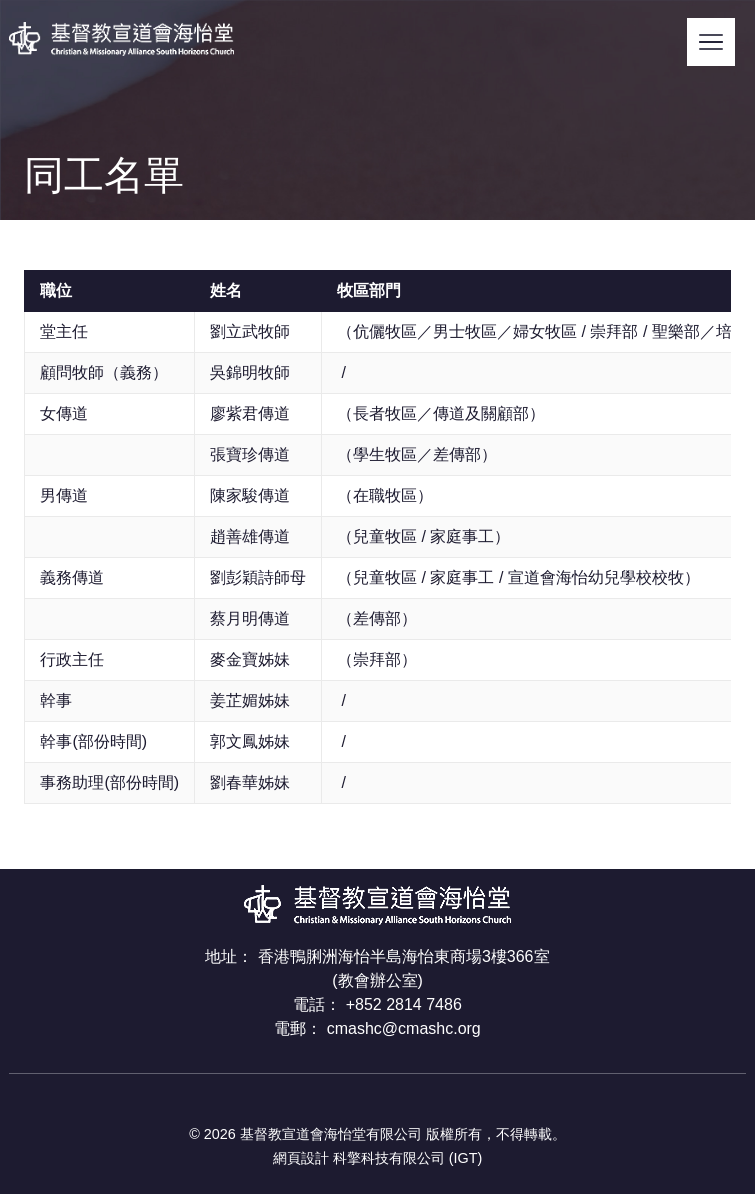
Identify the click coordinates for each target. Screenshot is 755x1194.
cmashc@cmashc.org (404, 1028)
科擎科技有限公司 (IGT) (408, 1158)
